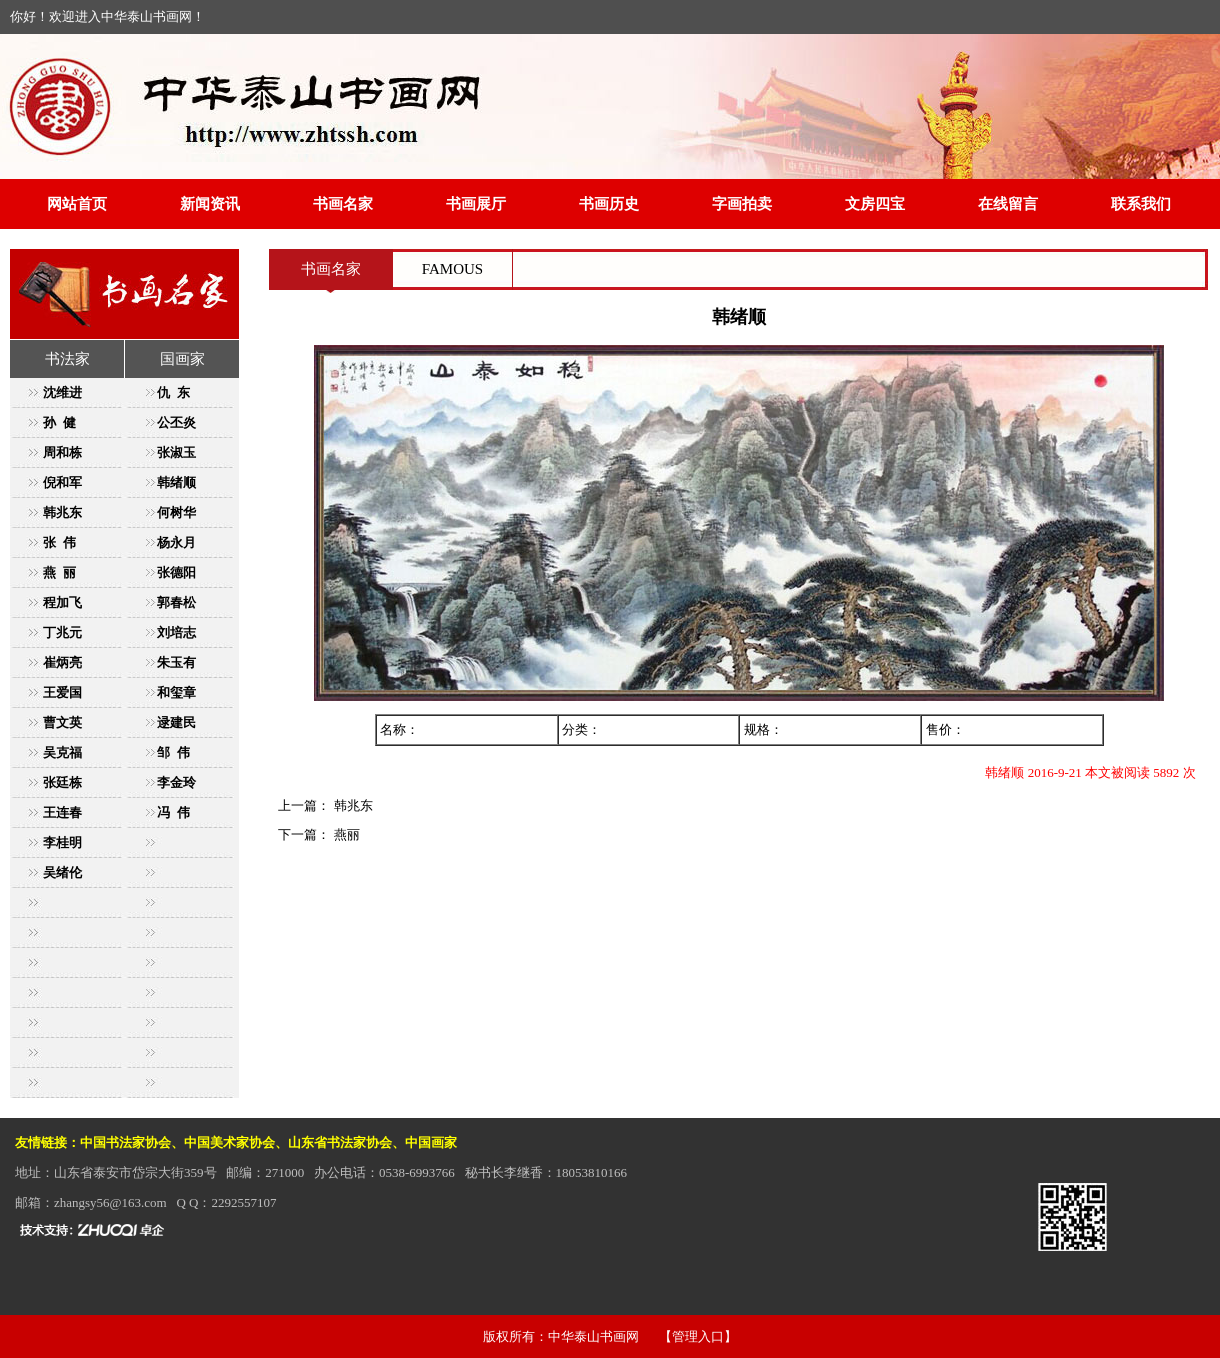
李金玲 (176, 782)
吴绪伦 (62, 872)
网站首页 (77, 204)
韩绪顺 (176, 482)
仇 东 (173, 392)
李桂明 (62, 842)
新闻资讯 (210, 204)
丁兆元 (62, 632)
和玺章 (176, 692)
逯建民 (176, 722)
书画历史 (609, 204)
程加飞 (62, 602)
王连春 (62, 812)
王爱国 (62, 692)
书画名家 (343, 204)
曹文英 (62, 722)
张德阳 (176, 572)
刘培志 (176, 632)
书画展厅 (476, 204)
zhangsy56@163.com (110, 1202)
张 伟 (59, 542)
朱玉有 (176, 662)
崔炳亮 (62, 662)
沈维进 (62, 392)
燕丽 (344, 834)
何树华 (176, 512)
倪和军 (62, 482)
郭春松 (176, 602)
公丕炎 (176, 422)
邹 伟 (173, 752)
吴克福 (62, 752)
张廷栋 (62, 782)
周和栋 (62, 452)
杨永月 (176, 542)
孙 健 (59, 422)
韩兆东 (62, 512)
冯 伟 (173, 812)
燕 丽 (59, 572)
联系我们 (1141, 204)
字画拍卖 (742, 204)
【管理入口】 (698, 1336)
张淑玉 (176, 452)
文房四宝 (875, 204)
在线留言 (1008, 204)
